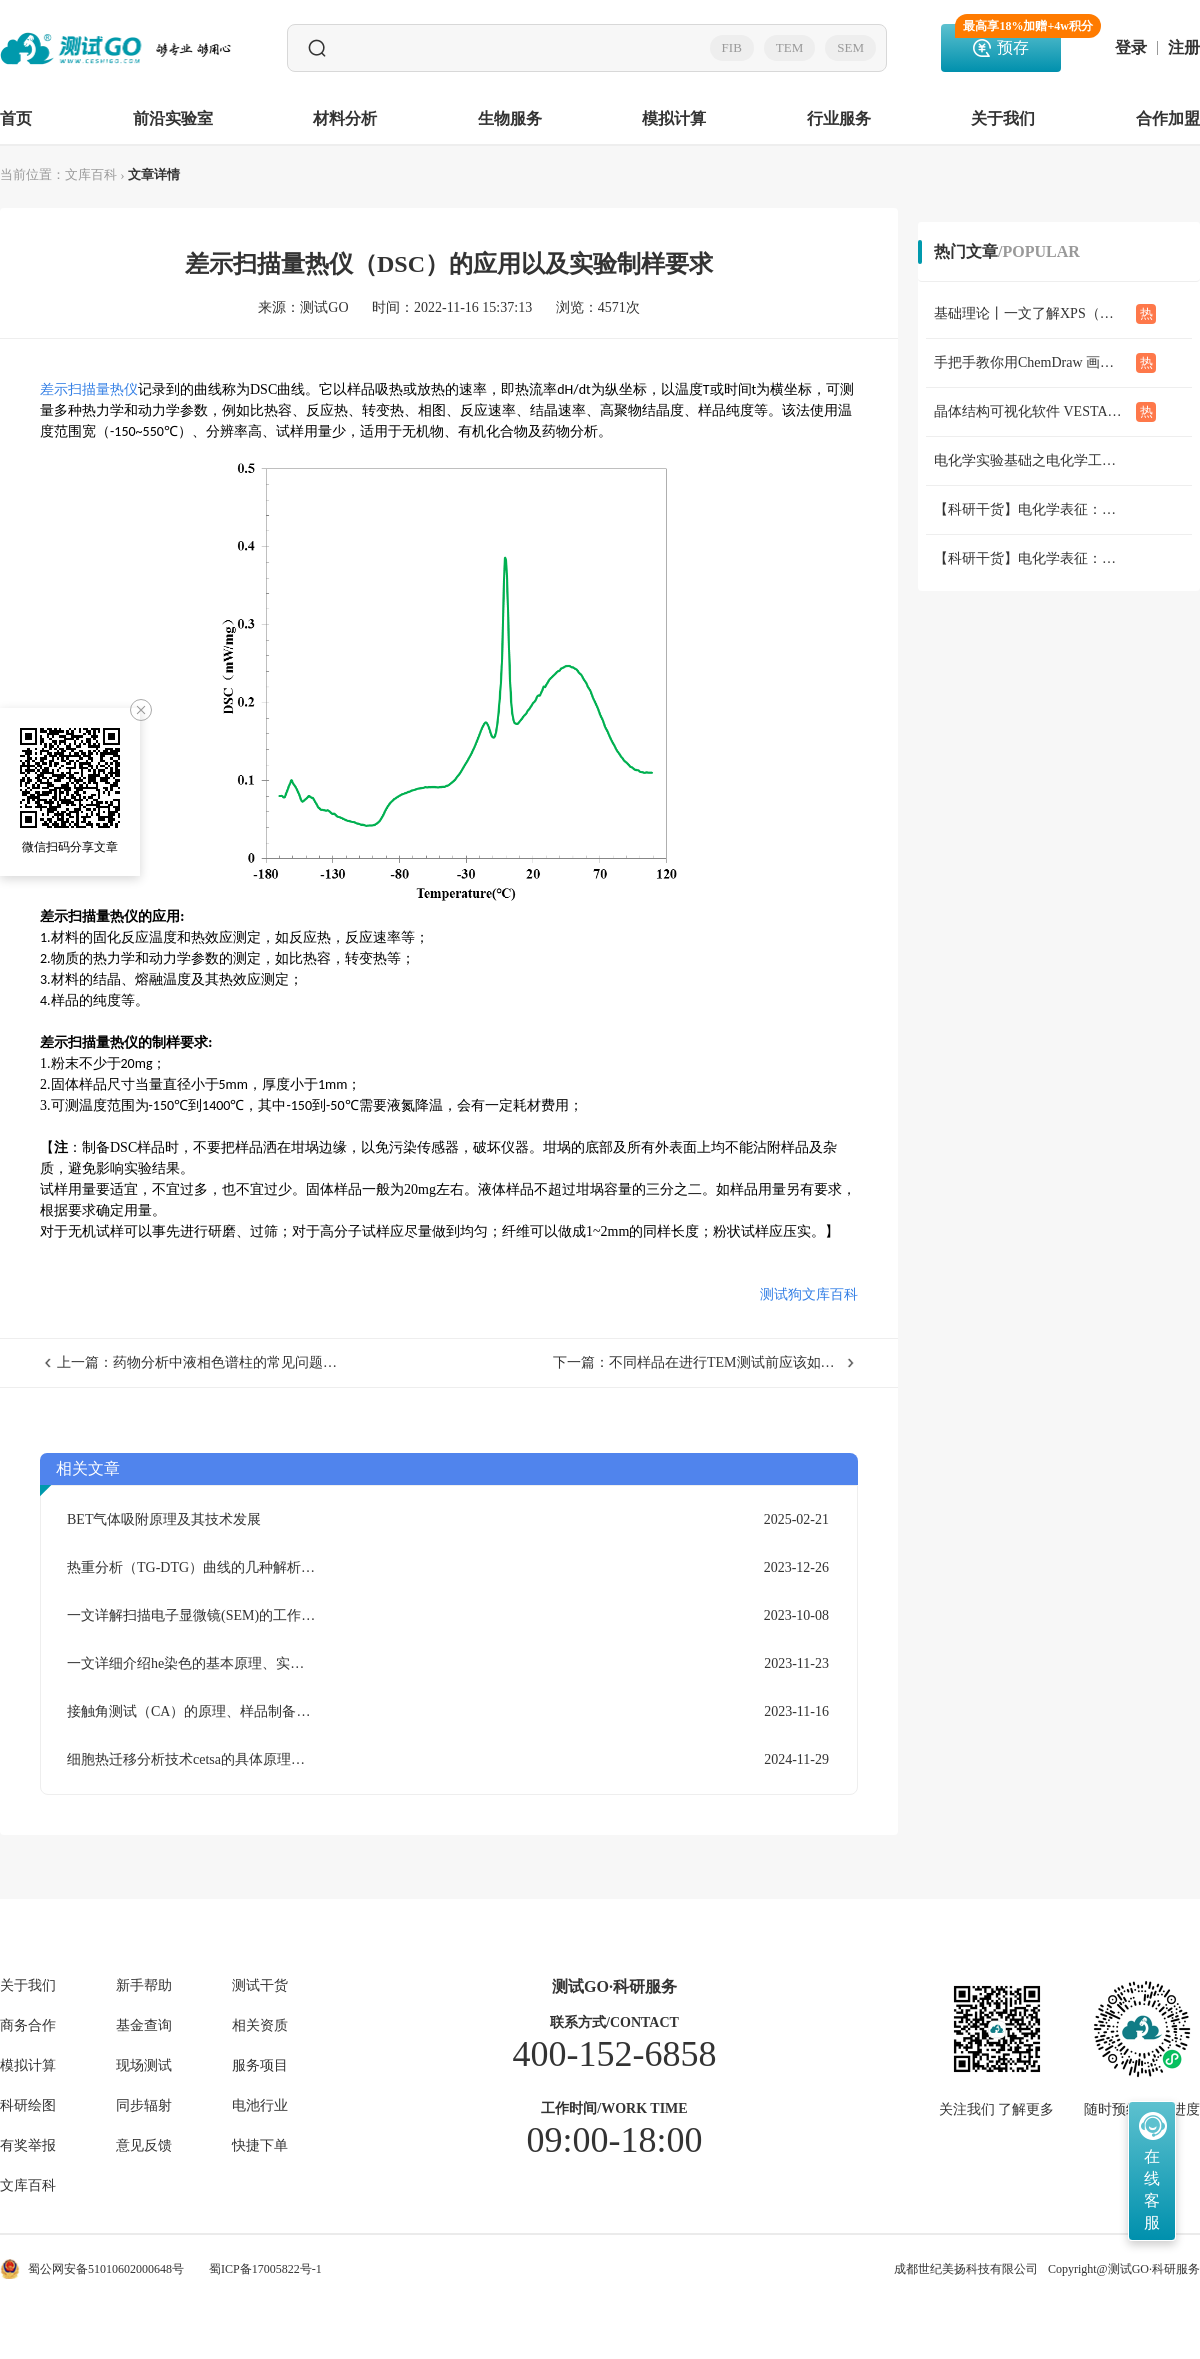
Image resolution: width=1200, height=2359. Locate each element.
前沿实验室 (173, 118)
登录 (1131, 48)
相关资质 (260, 2026)
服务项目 (260, 2066)
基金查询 (144, 2026)
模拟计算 (674, 118)
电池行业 (260, 2106)
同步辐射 (144, 2106)
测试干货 (260, 1986)
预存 (1008, 40)
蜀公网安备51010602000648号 (92, 2269)
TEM (789, 47)
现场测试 (144, 2066)
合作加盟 (1168, 118)
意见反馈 (144, 2146)
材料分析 (345, 118)
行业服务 (839, 118)
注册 (1184, 48)
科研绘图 (28, 2106)
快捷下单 (260, 2146)
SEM (850, 47)
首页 (16, 118)
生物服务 (510, 118)
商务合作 (28, 2026)
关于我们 (1003, 118)
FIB (732, 47)
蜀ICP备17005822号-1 (265, 2269)
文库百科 (91, 174)
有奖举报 (28, 2146)
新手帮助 (144, 1986)
